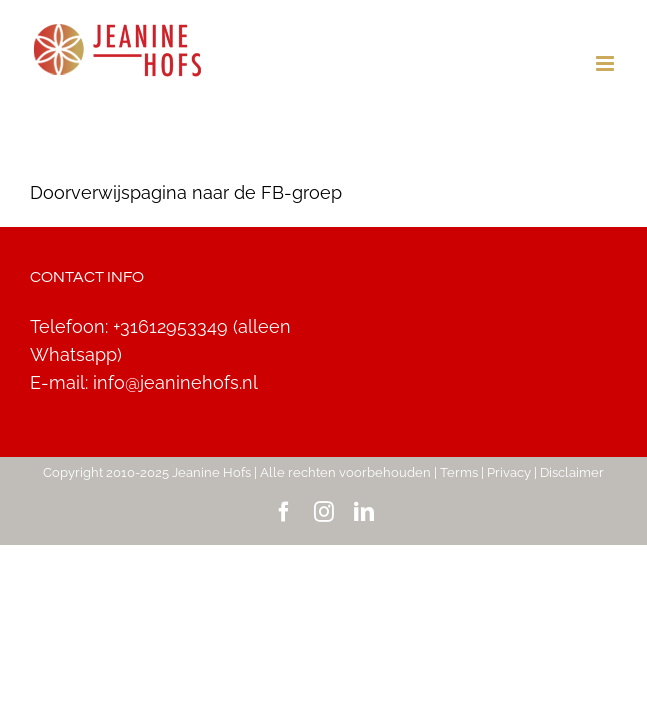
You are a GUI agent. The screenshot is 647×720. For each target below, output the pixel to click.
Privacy (509, 478)
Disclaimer (572, 478)
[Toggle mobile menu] (606, 63)
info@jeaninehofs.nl (175, 354)
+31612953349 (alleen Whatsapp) (250, 326)
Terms (459, 478)
